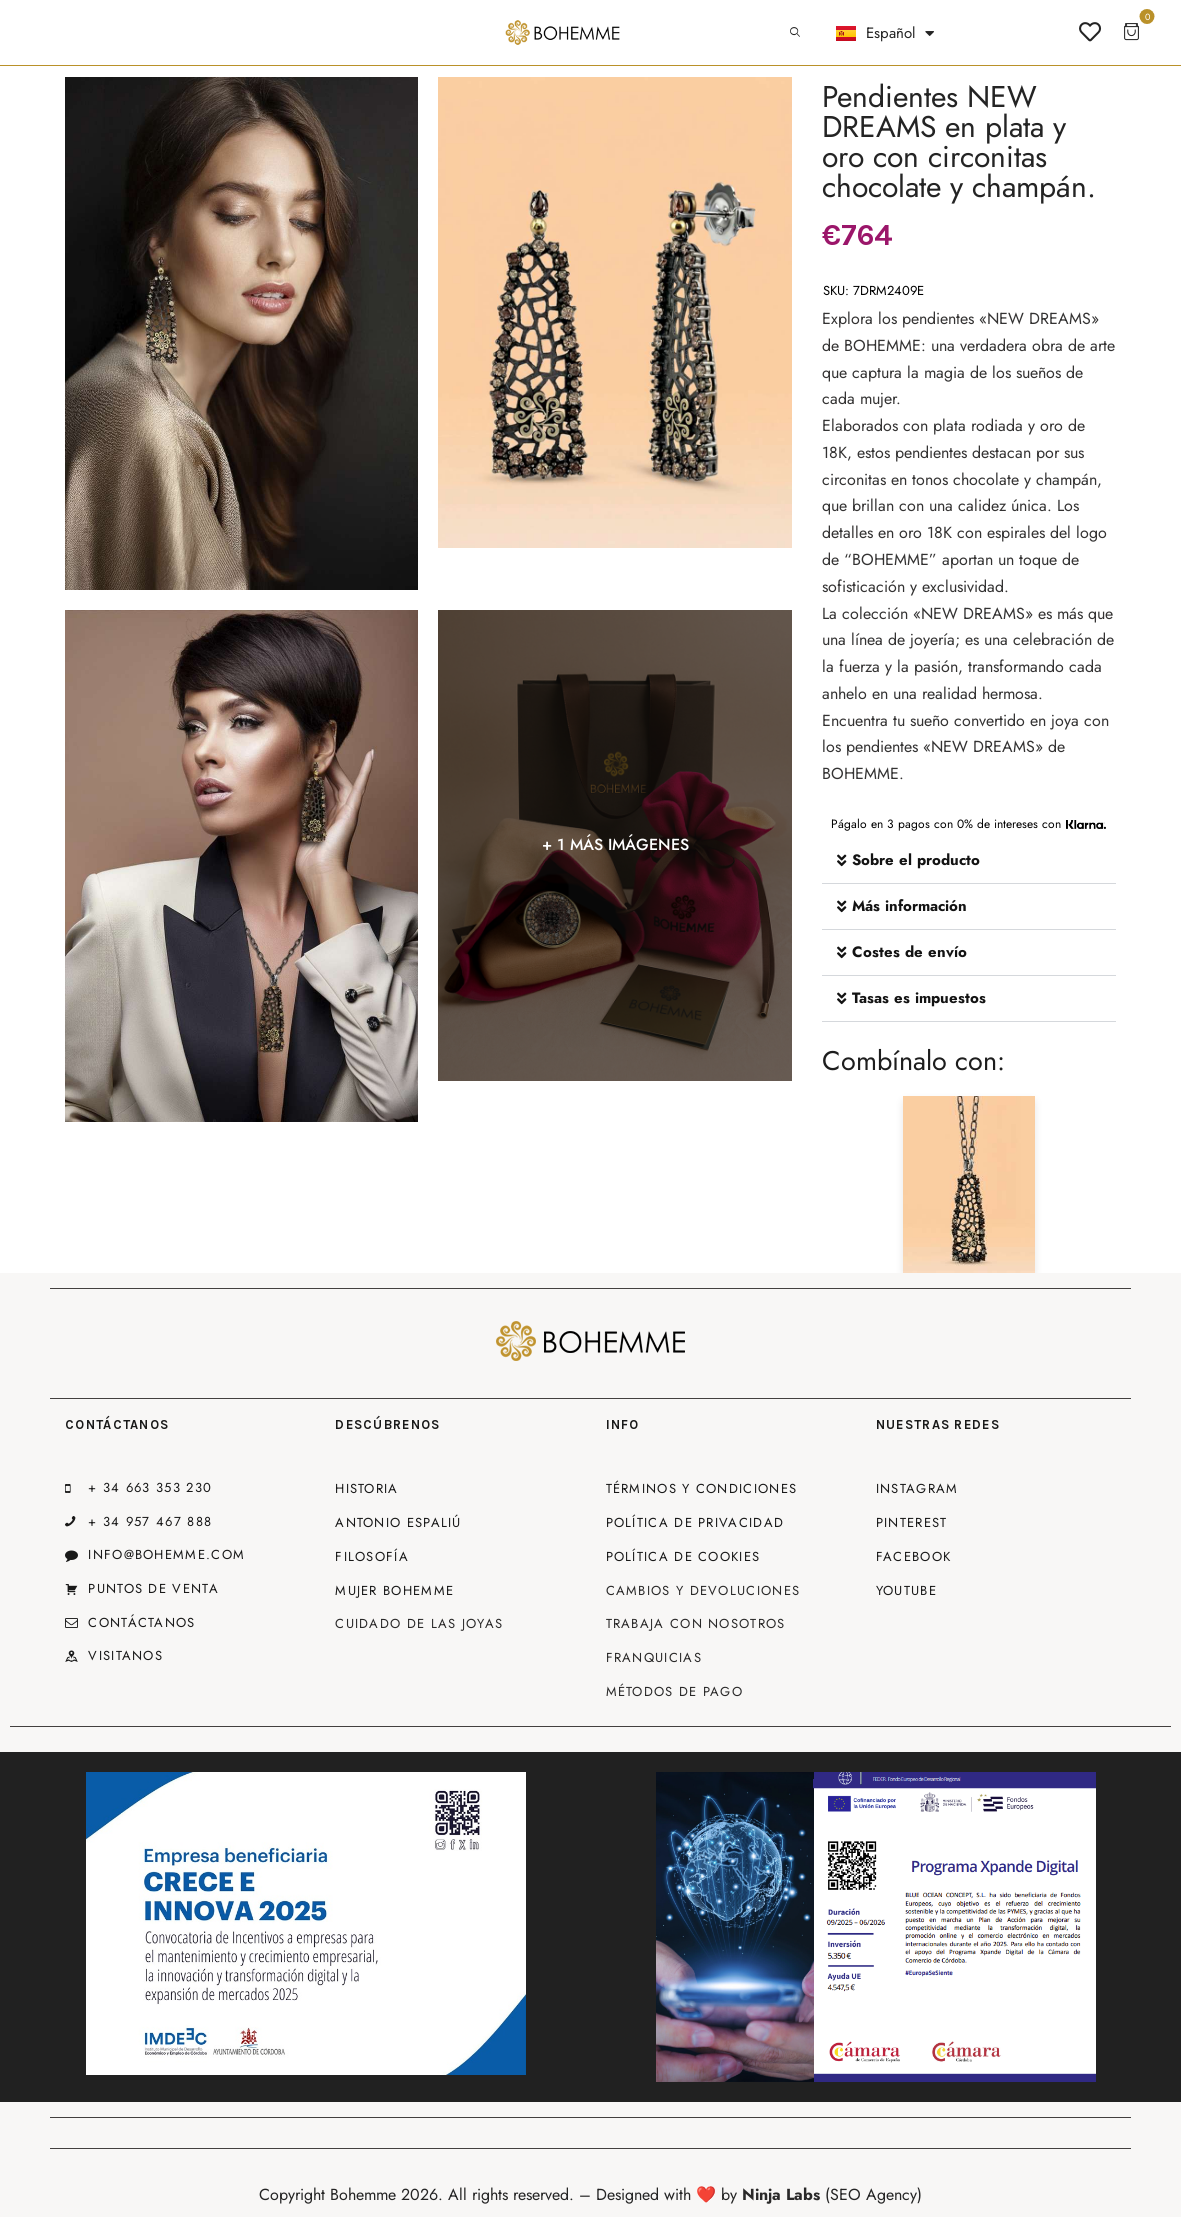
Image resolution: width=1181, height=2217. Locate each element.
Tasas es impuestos (919, 998)
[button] (969, 861)
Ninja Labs (781, 2194)
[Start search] (795, 33)
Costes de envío (909, 952)
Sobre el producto (916, 860)
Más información (909, 906)
